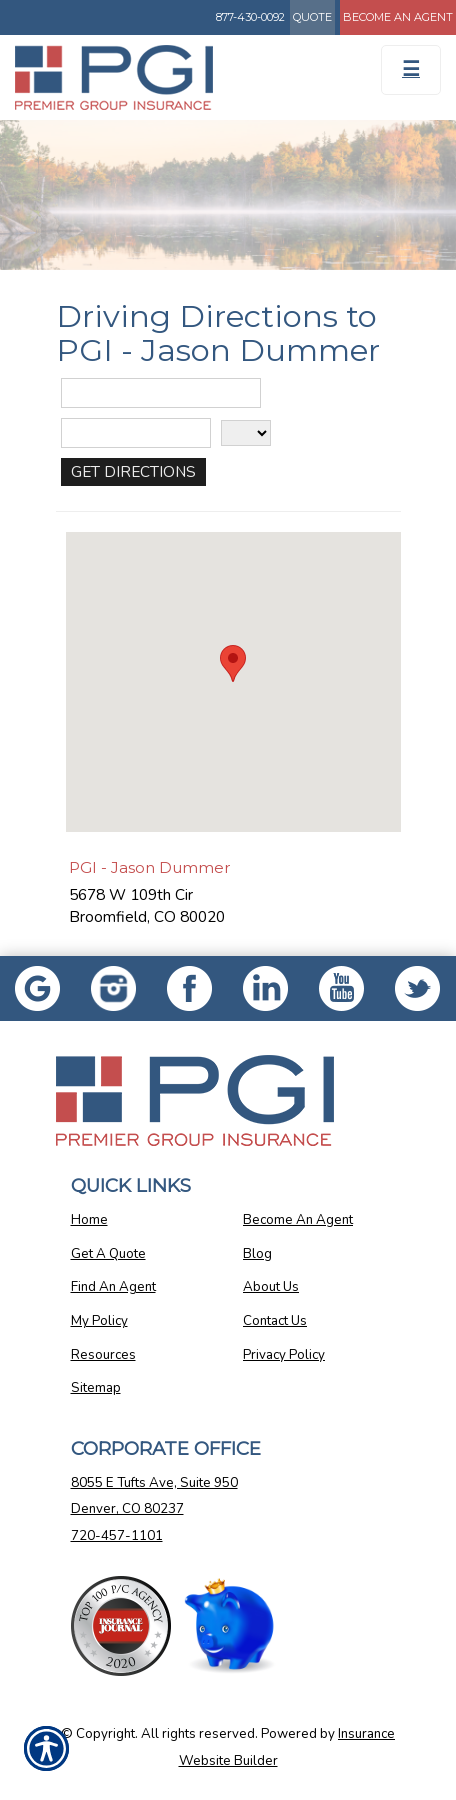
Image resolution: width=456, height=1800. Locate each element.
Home (89, 1220)
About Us (271, 1287)
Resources (103, 1355)
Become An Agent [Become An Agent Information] (398, 17)
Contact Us (275, 1321)
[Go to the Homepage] (171, 77)
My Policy (99, 1321)
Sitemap (96, 1388)
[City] (136, 433)
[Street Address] (161, 393)
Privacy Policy (284, 1355)
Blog (257, 1254)
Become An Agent (298, 1220)
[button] (233, 663)
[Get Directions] (133, 472)
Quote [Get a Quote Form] (312, 17)
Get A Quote (108, 1254)
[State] (246, 433)
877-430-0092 (250, 17)
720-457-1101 (117, 1536)
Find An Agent (113, 1287)
